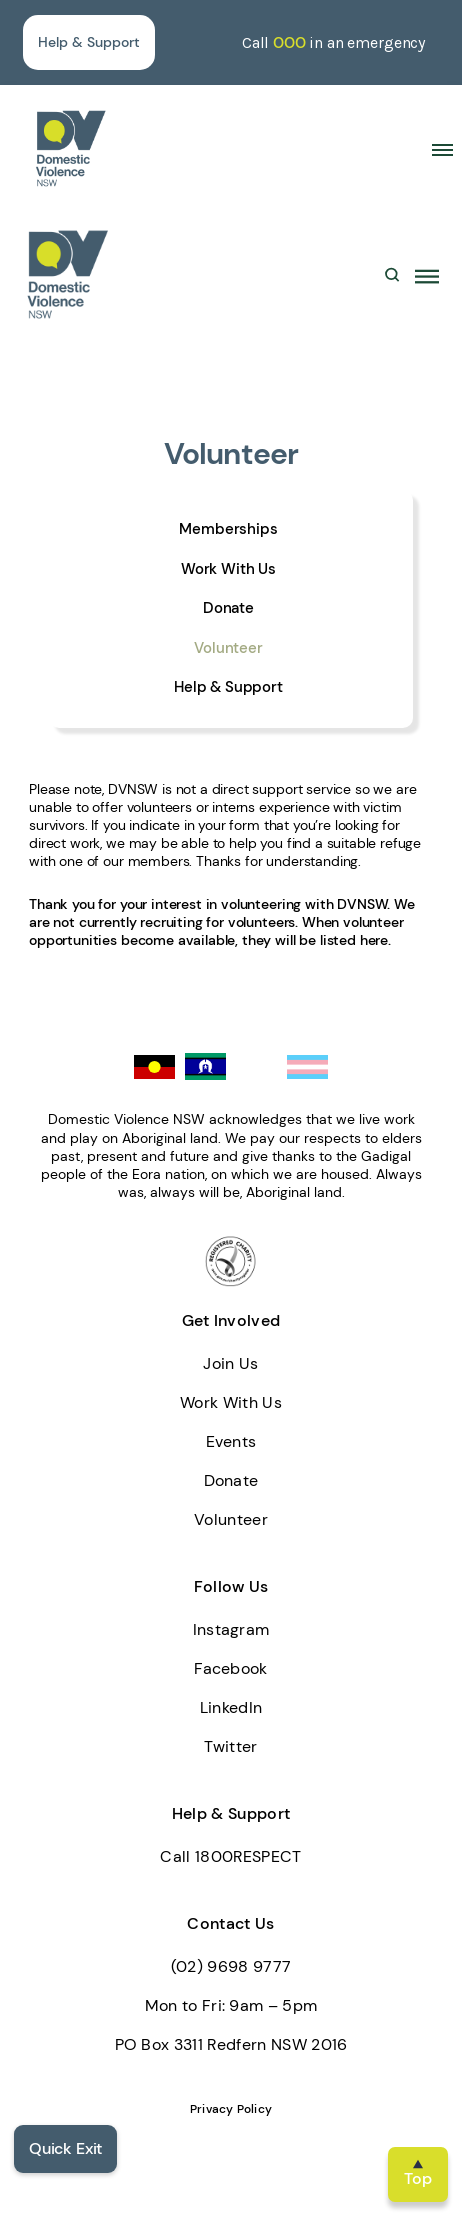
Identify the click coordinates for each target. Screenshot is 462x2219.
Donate (228, 608)
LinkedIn (231, 1707)
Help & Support (89, 42)
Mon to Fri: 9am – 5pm (231, 2005)
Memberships (228, 529)
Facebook (231, 1668)
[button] (435, 149)
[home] (69, 148)
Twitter (230, 1746)
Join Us (230, 1363)
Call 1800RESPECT (230, 1856)
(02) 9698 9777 (231, 1966)
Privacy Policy (231, 2109)
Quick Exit (65, 2148)
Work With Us (228, 569)
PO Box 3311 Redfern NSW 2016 (231, 2044)
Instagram (231, 1629)
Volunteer (228, 648)
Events (231, 1441)
